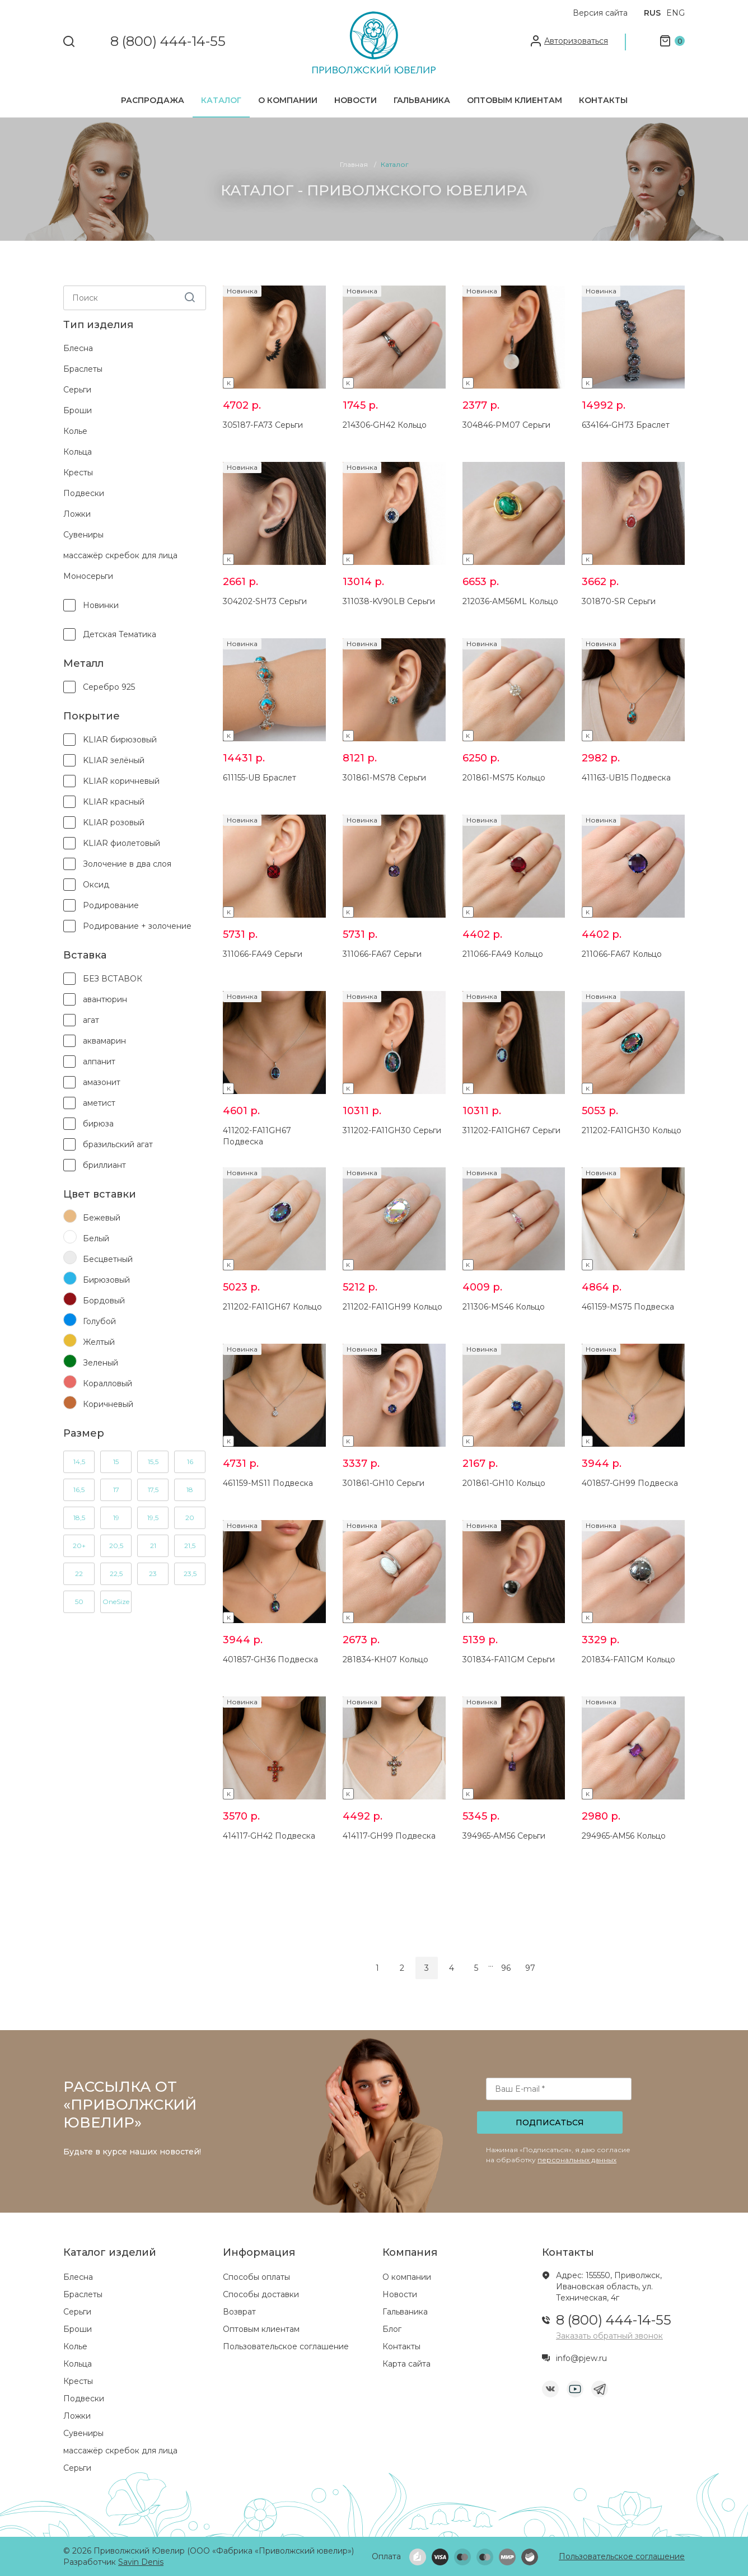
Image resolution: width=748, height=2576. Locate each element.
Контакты (603, 100)
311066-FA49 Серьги (262, 954)
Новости (355, 100)
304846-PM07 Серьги (506, 425)
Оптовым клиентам (514, 100)
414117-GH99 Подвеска (389, 1836)
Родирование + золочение (127, 926)
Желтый (89, 1341)
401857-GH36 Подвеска (270, 1659)
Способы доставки (261, 2294)
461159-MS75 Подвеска (628, 1307)
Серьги (77, 390)
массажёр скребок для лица (120, 555)
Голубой (89, 1320)
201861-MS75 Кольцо (503, 778)
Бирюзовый (96, 1279)
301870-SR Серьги (619, 601)
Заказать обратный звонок (609, 2336)
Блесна (78, 348)
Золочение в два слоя (117, 864)
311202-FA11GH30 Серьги (392, 1130)
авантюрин (95, 999)
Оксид (86, 884)
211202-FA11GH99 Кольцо (392, 1307)
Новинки (91, 605)
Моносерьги (88, 576)
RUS (652, 13)
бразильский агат (108, 1144)
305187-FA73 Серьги (263, 425)
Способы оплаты (256, 2277)
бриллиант (94, 1165)
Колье (75, 431)
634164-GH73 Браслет (626, 425)
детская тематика (109, 634)
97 (530, 1968)
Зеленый (90, 1362)
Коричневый (98, 1403)
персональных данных (576, 2160)
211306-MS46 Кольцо (503, 1307)
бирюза (88, 1124)
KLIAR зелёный (103, 760)
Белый (86, 1237)
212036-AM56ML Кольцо (510, 601)
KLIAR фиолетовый (111, 843)
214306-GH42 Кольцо (385, 425)
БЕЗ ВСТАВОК (102, 979)
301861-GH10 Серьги (383, 1483)
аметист (89, 1103)
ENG (675, 13)
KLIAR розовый (103, 822)
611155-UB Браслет (259, 778)
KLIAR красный (103, 802)
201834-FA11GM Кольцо (628, 1659)
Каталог (221, 100)
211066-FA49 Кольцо (502, 954)
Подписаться (550, 2122)
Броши (77, 410)
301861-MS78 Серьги (384, 778)
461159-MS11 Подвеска (268, 1483)
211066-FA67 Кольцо (622, 954)
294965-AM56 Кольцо (624, 1836)
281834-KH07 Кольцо (385, 1659)
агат (81, 1020)
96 (506, 1968)
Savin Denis (140, 2562)
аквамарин (94, 1041)
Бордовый (94, 1300)
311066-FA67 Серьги (382, 954)
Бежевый (91, 1217)
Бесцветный (98, 1258)
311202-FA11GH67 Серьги (511, 1130)
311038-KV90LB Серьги (389, 601)
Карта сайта (406, 2364)
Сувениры (83, 535)
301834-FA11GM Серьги (508, 1659)
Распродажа (152, 100)
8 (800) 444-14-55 (168, 41)
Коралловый (97, 1382)
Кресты (78, 472)
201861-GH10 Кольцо (503, 1483)
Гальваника (422, 100)
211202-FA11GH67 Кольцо (272, 1307)
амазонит (91, 1082)
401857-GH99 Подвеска (630, 1483)
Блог (391, 2329)
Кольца (77, 452)
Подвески (83, 493)
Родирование (101, 905)
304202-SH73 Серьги (265, 601)
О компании (287, 100)
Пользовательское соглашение (286, 2346)
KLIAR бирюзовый (110, 739)
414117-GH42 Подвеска (269, 1836)
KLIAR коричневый (111, 781)
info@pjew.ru (581, 2358)
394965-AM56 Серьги (503, 1836)
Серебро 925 (99, 687)
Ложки (77, 514)
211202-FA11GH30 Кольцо (631, 1130)
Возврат (239, 2312)
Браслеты (82, 369)
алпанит (89, 1061)
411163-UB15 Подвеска (626, 778)
